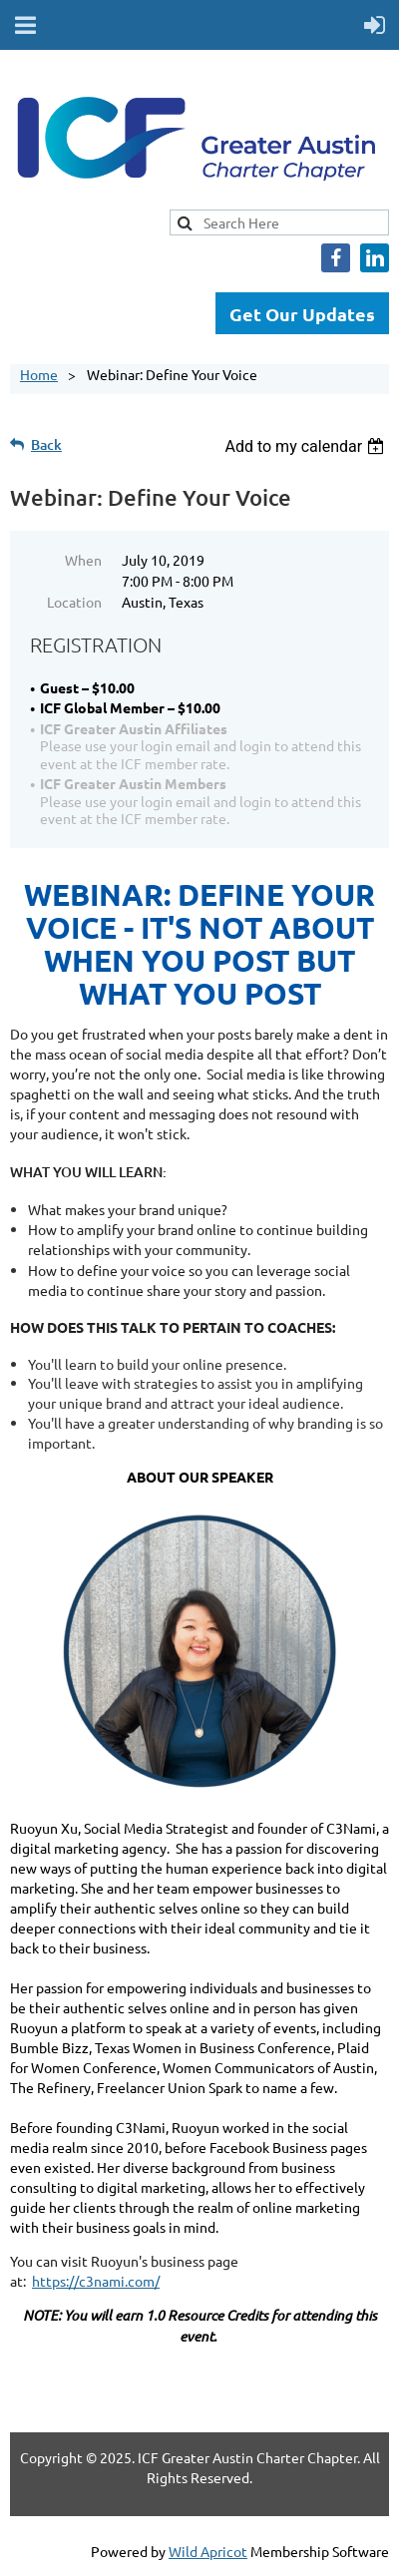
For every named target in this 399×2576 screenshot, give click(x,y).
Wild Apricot (208, 2551)
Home (39, 374)
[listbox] (306, 446)
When (83, 560)
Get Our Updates (302, 313)
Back (46, 444)
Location (74, 602)
